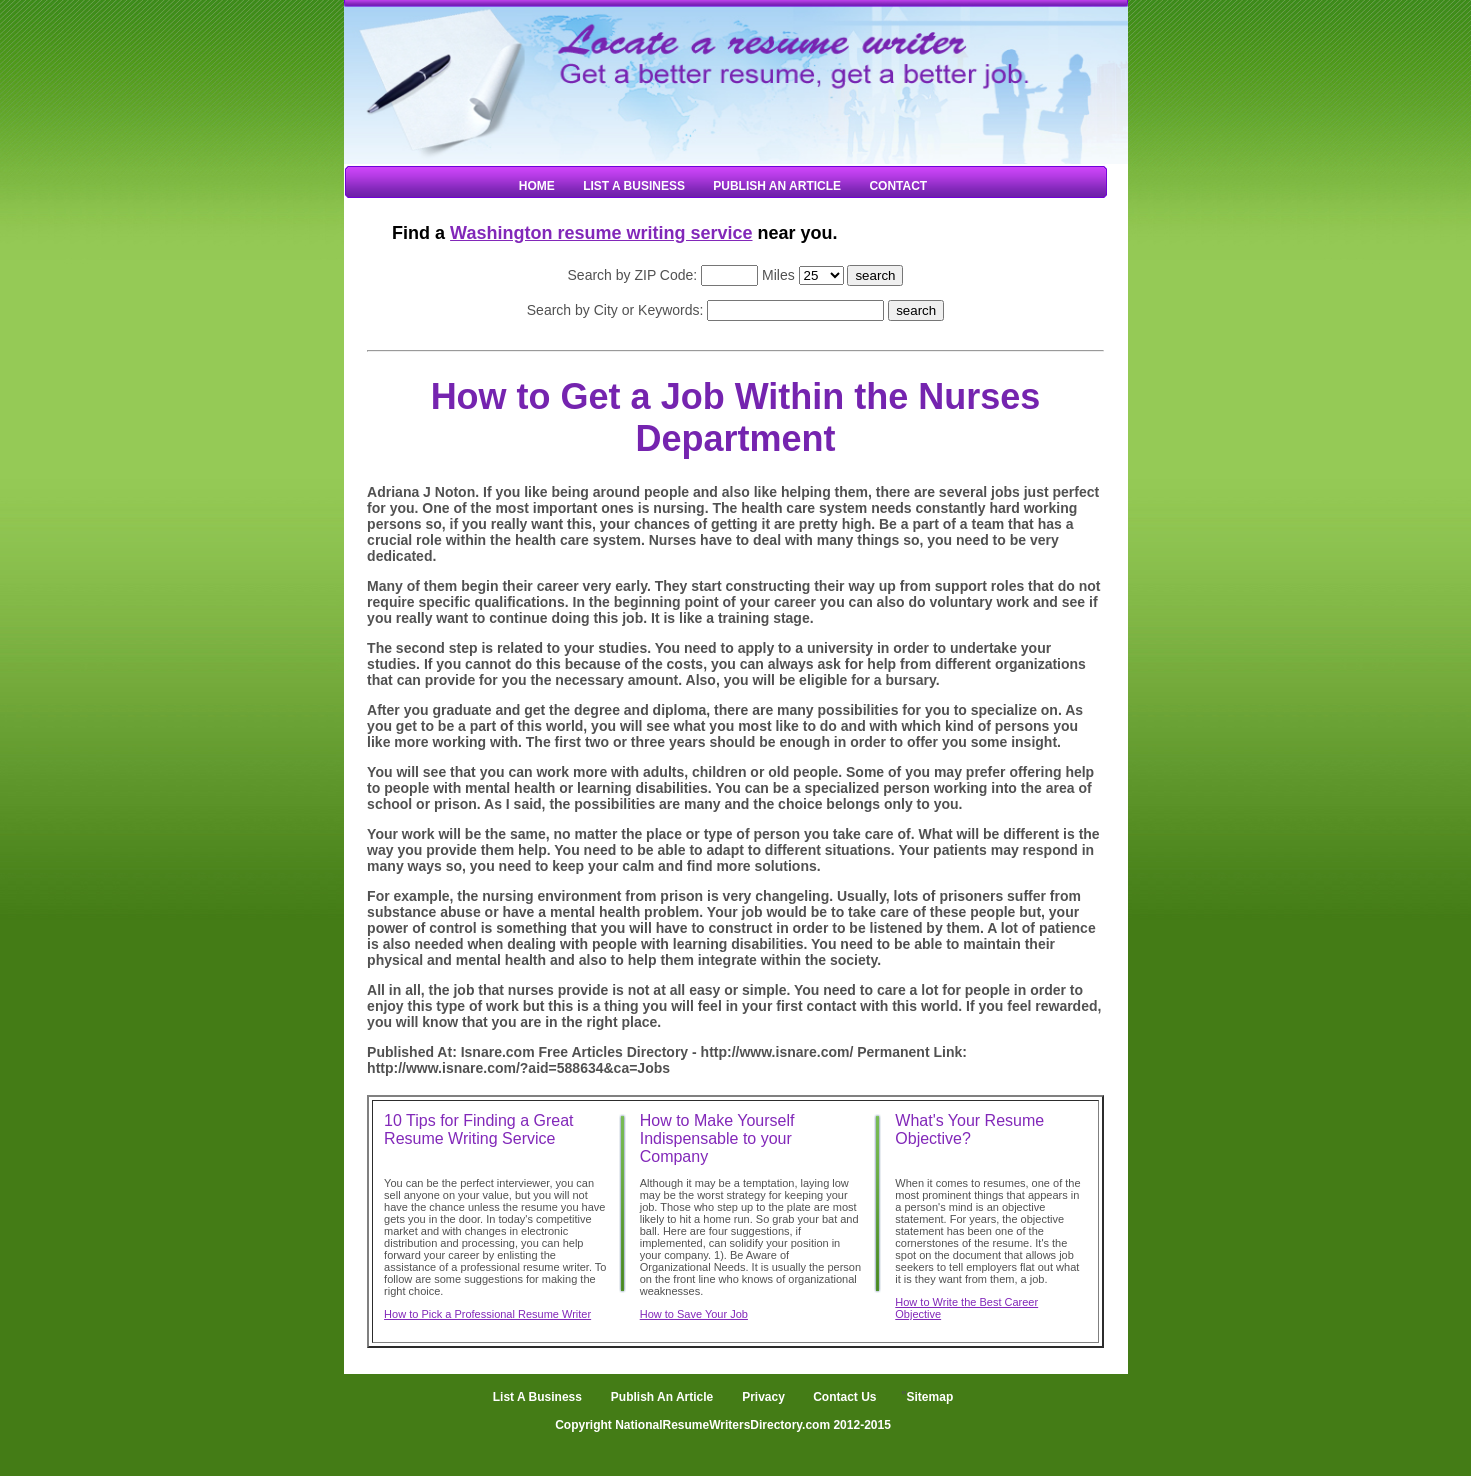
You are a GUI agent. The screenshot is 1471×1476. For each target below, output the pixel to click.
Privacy (763, 1397)
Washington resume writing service (601, 233)
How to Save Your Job (694, 1314)
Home (537, 186)
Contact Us (843, 1397)
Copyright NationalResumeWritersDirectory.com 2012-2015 (723, 1425)
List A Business (634, 186)
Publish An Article (777, 186)
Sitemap (930, 1397)
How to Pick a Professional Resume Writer (487, 1314)
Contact (898, 186)
